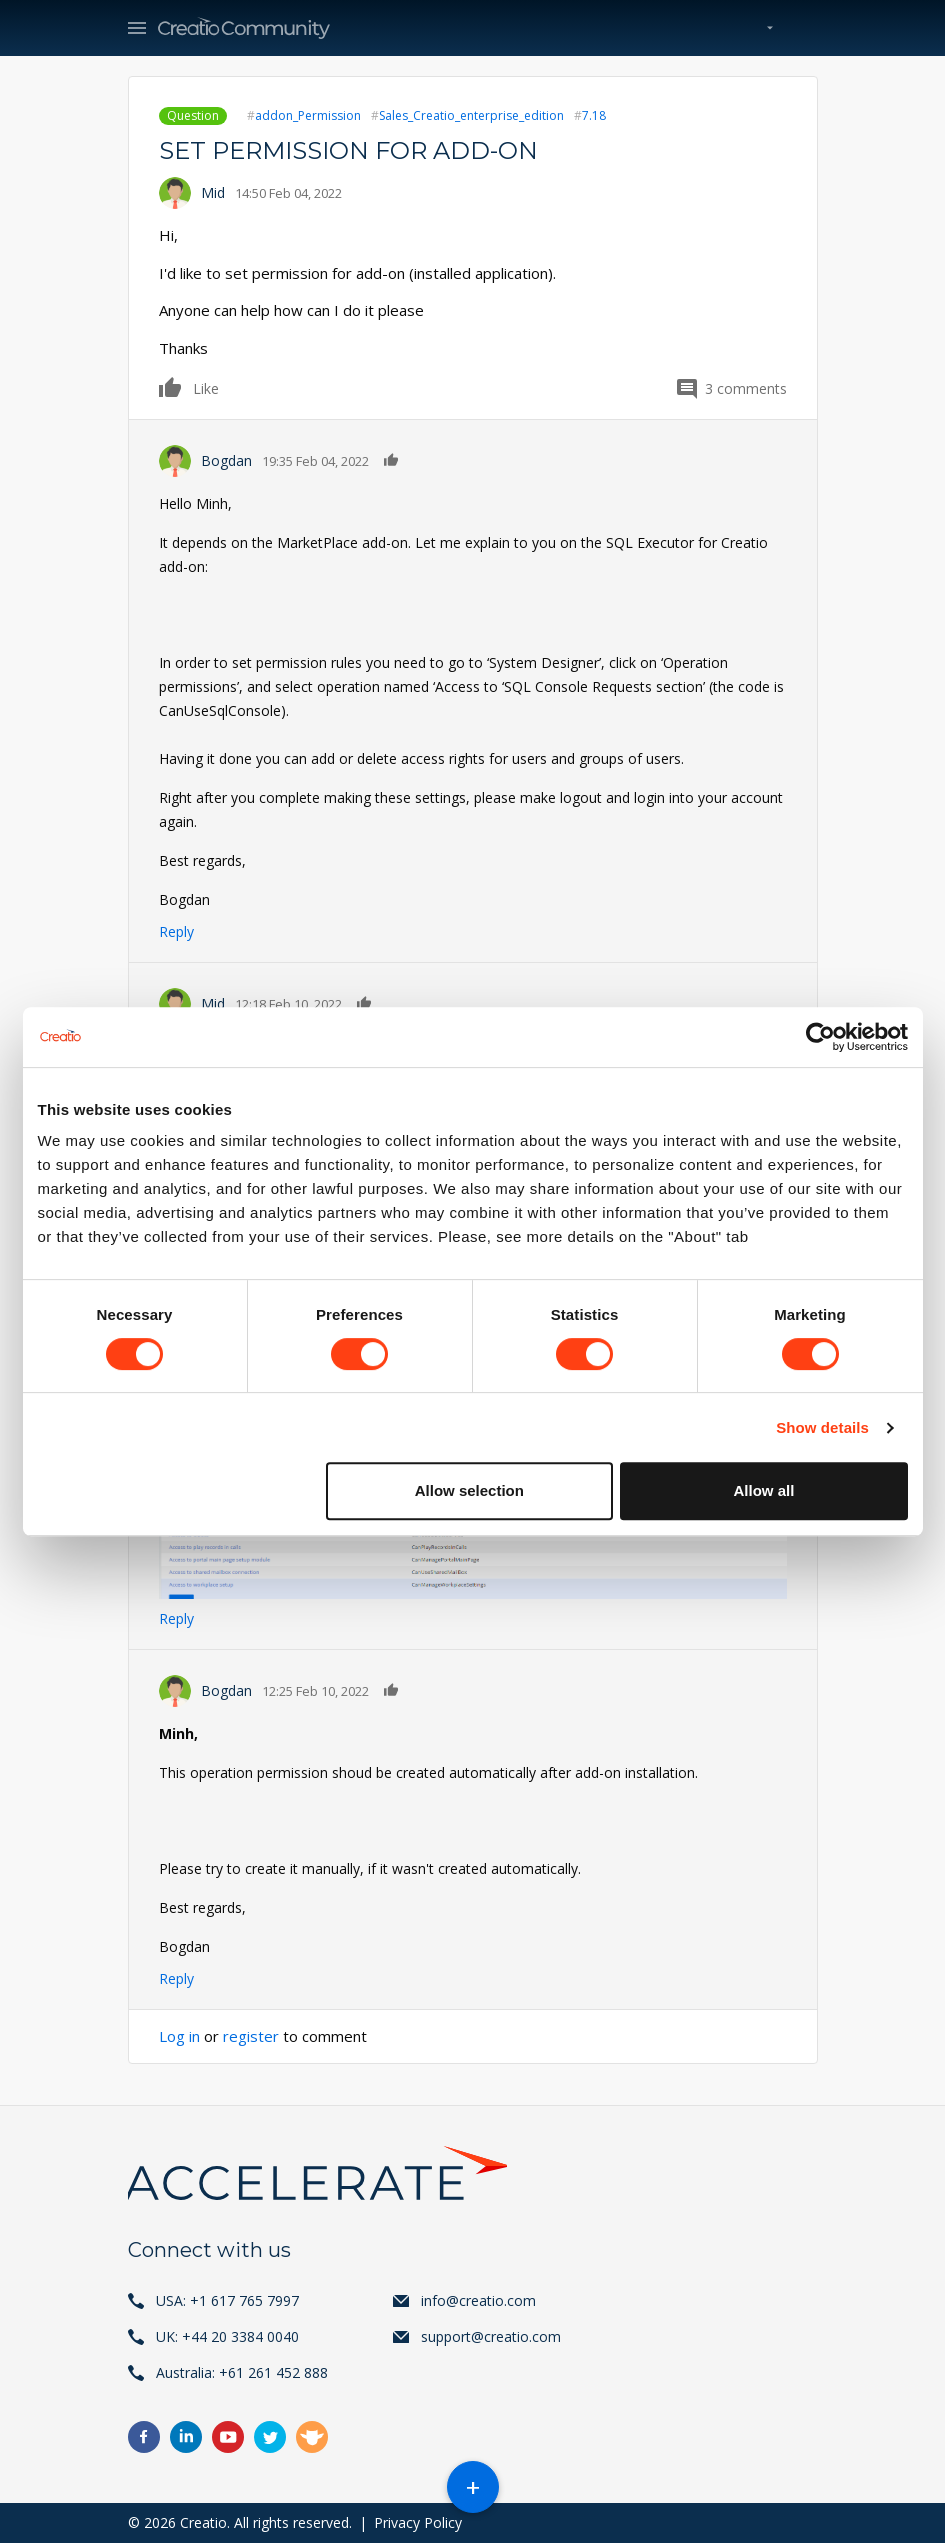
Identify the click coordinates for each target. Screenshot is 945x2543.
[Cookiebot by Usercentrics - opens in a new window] (820, 1037)
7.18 (594, 115)
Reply (176, 931)
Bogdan (226, 460)
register (251, 2036)
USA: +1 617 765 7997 (227, 2300)
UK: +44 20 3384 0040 (227, 2336)
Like (171, 387)
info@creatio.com (478, 2300)
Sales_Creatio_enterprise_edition (471, 115)
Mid (213, 192)
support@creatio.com (491, 2336)
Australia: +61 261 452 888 (242, 2372)
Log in (179, 2036)
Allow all (764, 1490)
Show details (822, 1427)
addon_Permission (308, 115)
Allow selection (469, 1490)
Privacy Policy (418, 2522)
